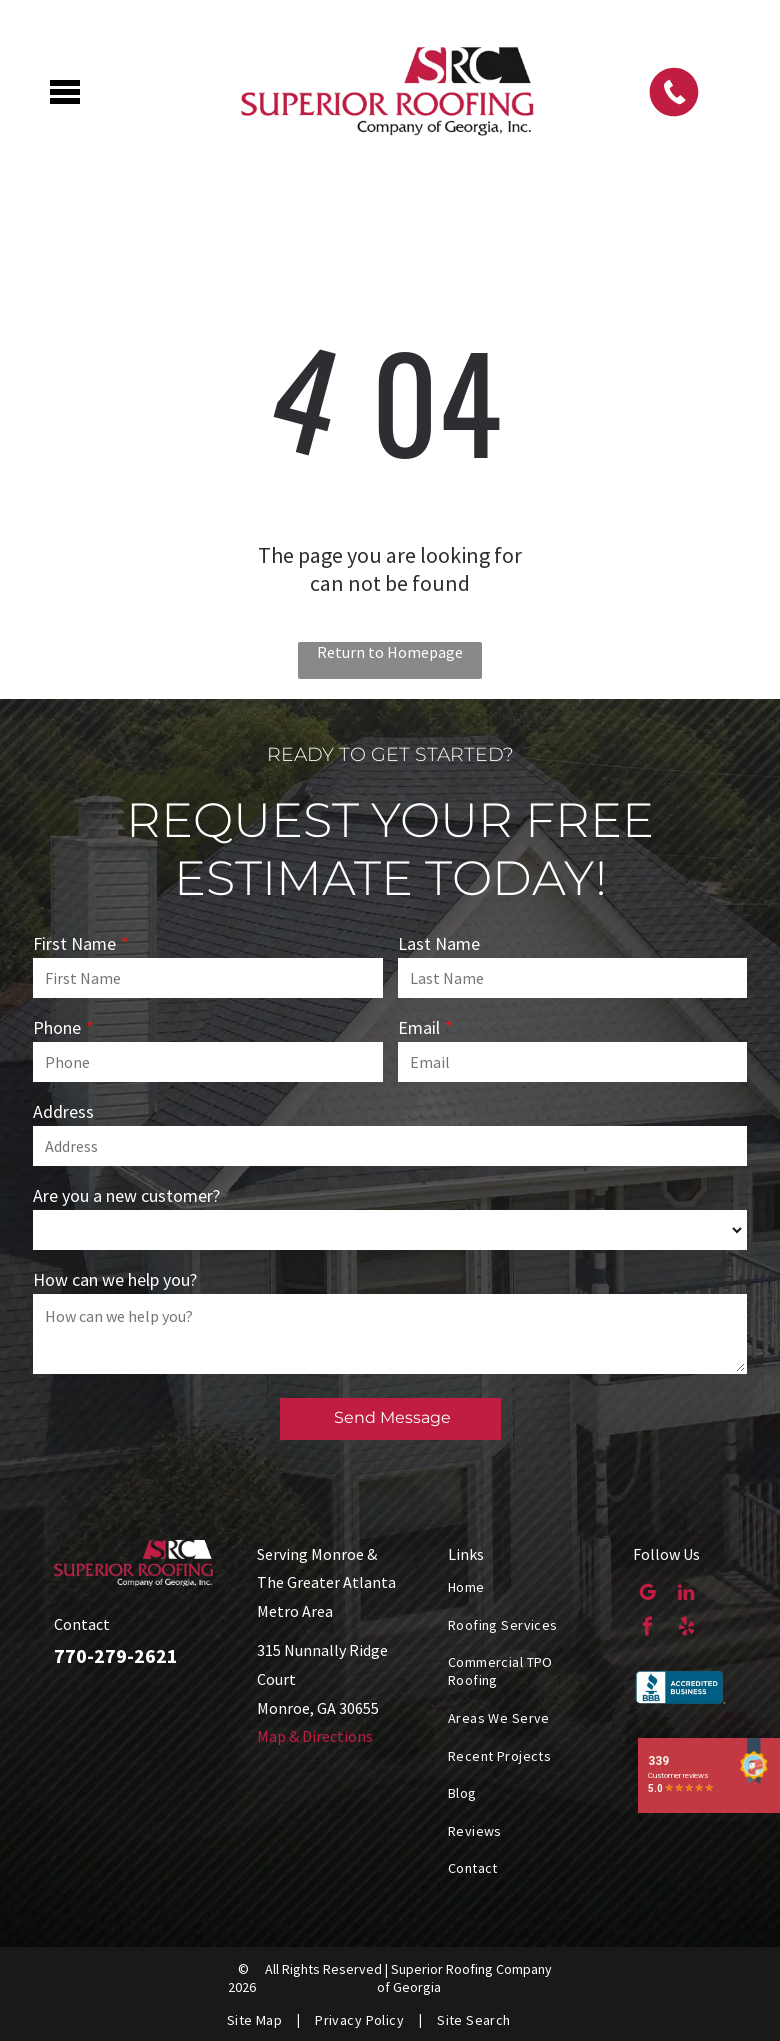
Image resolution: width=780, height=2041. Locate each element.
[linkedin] (686, 1595)
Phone (57, 1027)
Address (63, 1111)
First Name (74, 943)
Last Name (439, 943)
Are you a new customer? (126, 1195)
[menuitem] (525, 1587)
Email (419, 1027)
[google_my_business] (647, 1595)
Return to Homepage (390, 652)
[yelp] (686, 1629)
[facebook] (647, 1629)
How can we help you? (115, 1279)
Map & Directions (315, 1736)
